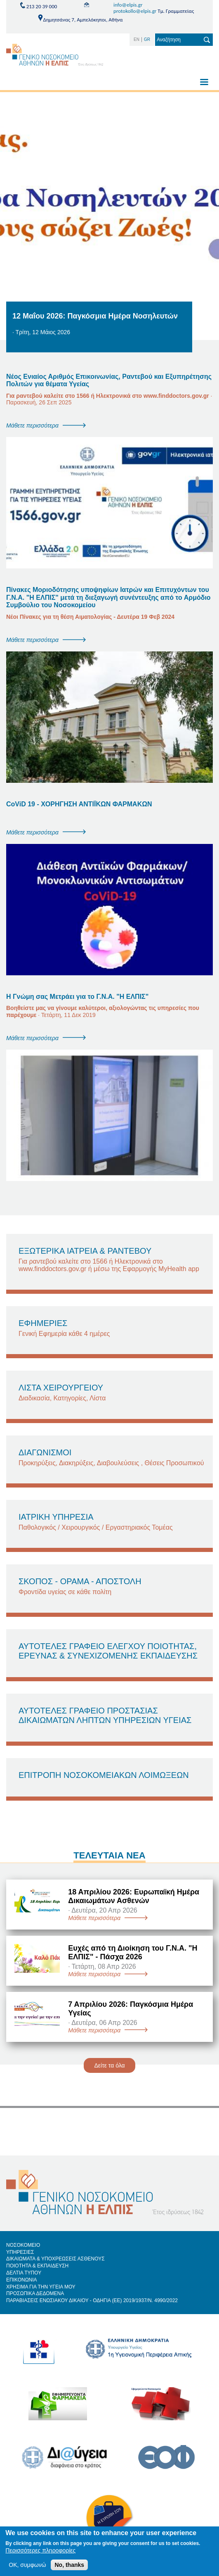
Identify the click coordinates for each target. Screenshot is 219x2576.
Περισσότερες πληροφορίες (40, 2554)
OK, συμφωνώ (27, 2568)
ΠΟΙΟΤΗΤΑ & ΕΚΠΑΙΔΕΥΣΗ (37, 2266)
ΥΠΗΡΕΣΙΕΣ (20, 2252)
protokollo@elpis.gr (134, 11)
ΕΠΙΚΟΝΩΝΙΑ (21, 2280)
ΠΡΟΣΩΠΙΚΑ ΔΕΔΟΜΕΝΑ (35, 2293)
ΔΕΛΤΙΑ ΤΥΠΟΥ (23, 2273)
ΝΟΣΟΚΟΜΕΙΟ (23, 2245)
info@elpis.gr (127, 5)
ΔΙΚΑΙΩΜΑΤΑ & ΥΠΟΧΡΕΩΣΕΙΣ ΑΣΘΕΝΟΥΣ (55, 2259)
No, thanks (69, 2568)
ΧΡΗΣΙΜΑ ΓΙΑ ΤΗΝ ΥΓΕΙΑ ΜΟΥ (40, 2287)
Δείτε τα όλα (109, 2065)
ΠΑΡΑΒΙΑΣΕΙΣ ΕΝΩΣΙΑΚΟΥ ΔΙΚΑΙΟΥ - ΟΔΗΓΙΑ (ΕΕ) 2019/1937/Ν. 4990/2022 (92, 2300)
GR (147, 39)
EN (136, 39)
